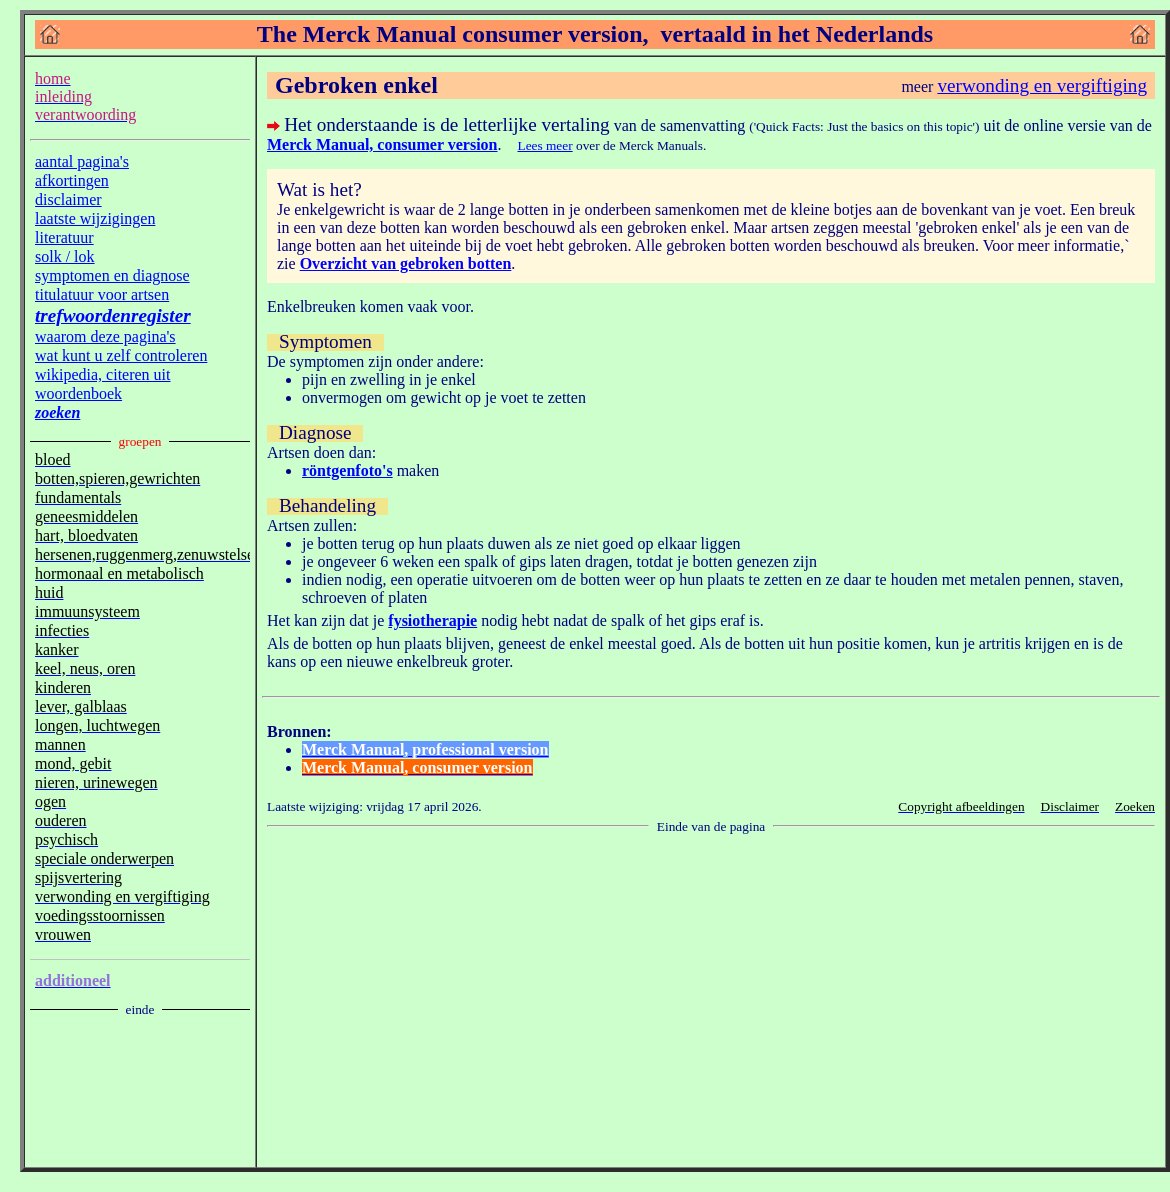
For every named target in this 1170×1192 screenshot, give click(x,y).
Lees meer (545, 145)
